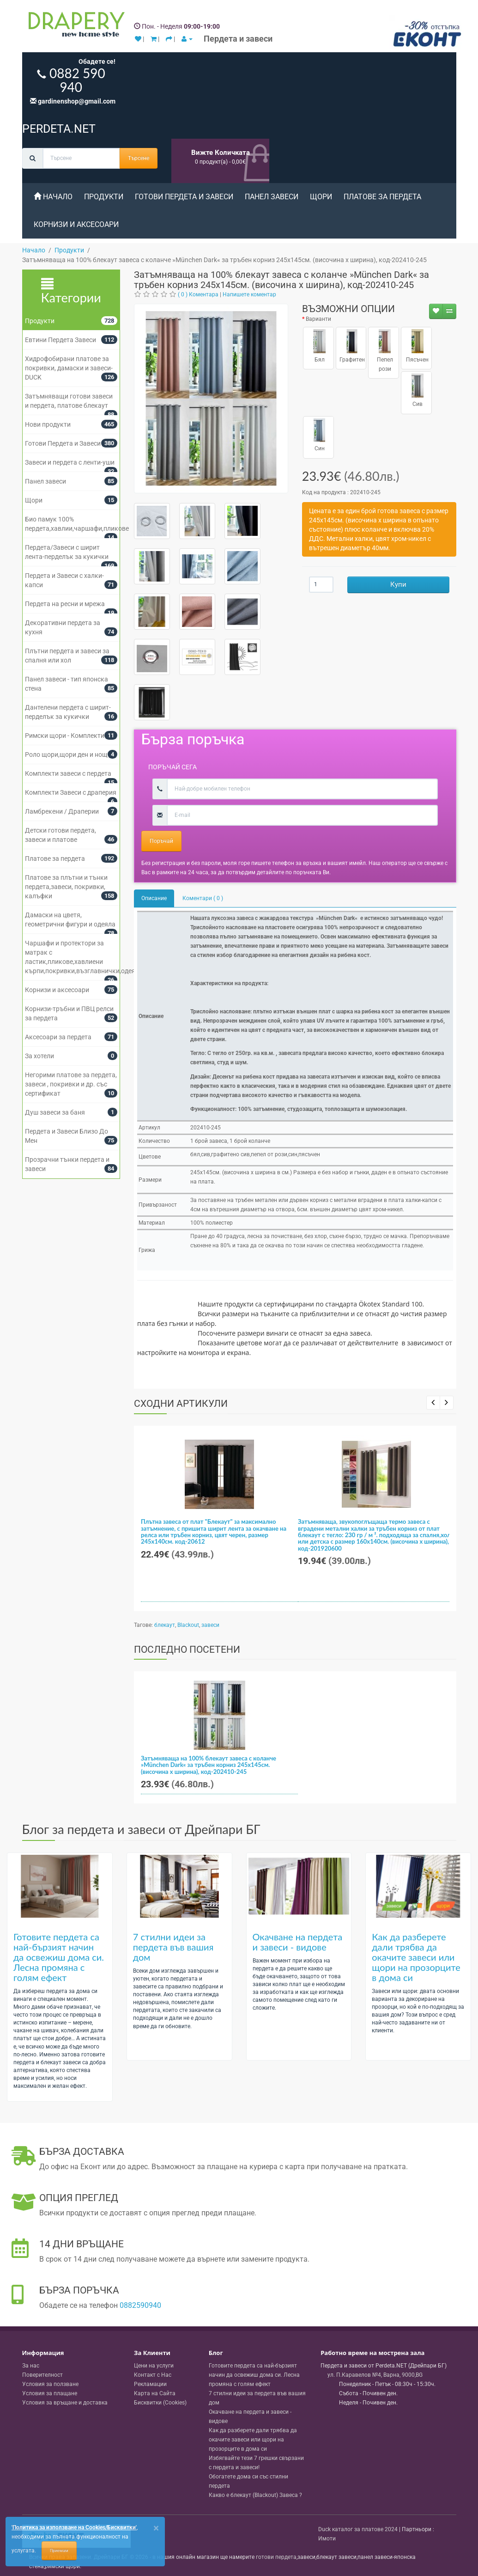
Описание (154, 898)
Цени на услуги (154, 2365)
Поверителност (42, 2375)
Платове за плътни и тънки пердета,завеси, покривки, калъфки (66, 887)
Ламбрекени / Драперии (62, 811)
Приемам (59, 2550)
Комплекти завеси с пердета (68, 773)
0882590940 (140, 2305)
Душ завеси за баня (55, 1112)
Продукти (103, 196)
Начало (53, 196)
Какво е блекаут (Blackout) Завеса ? (255, 2495)
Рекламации (150, 2384)
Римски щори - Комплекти (64, 735)
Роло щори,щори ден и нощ (66, 754)
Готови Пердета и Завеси (184, 196)
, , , (375, 2375)
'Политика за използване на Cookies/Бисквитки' (74, 2527)
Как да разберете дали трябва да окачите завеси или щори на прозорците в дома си (416, 1957)
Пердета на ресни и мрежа (65, 603)
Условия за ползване (50, 2384)
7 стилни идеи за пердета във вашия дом (173, 1947)
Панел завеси (271, 196)
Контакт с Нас (152, 2375)
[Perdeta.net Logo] (74, 26)
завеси (210, 1625)
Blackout (188, 1625)
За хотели (39, 1056)
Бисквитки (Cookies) (160, 2402)
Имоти (327, 2538)
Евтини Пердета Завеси (60, 339)
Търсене (138, 158)
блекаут (164, 1625)
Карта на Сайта (154, 2393)
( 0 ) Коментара (198, 294)
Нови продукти (48, 424)
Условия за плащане (49, 2393)
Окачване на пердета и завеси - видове (298, 1941)
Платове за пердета (382, 196)
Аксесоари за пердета (58, 1037)
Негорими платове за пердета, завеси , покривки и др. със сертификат (71, 1084)
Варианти (318, 319)
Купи (398, 584)
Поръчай (161, 841)
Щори (321, 196)
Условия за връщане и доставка (65, 2402)
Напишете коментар (249, 294)
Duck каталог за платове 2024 (358, 2529)
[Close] (156, 2528)
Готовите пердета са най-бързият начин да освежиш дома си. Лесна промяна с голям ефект (58, 1957)
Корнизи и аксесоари (76, 224)
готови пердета (276, 2557)
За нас (30, 2365)
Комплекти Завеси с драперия (70, 792)
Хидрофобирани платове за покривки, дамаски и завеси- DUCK (69, 368)
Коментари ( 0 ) (202, 898)
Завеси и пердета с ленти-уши (70, 462)
